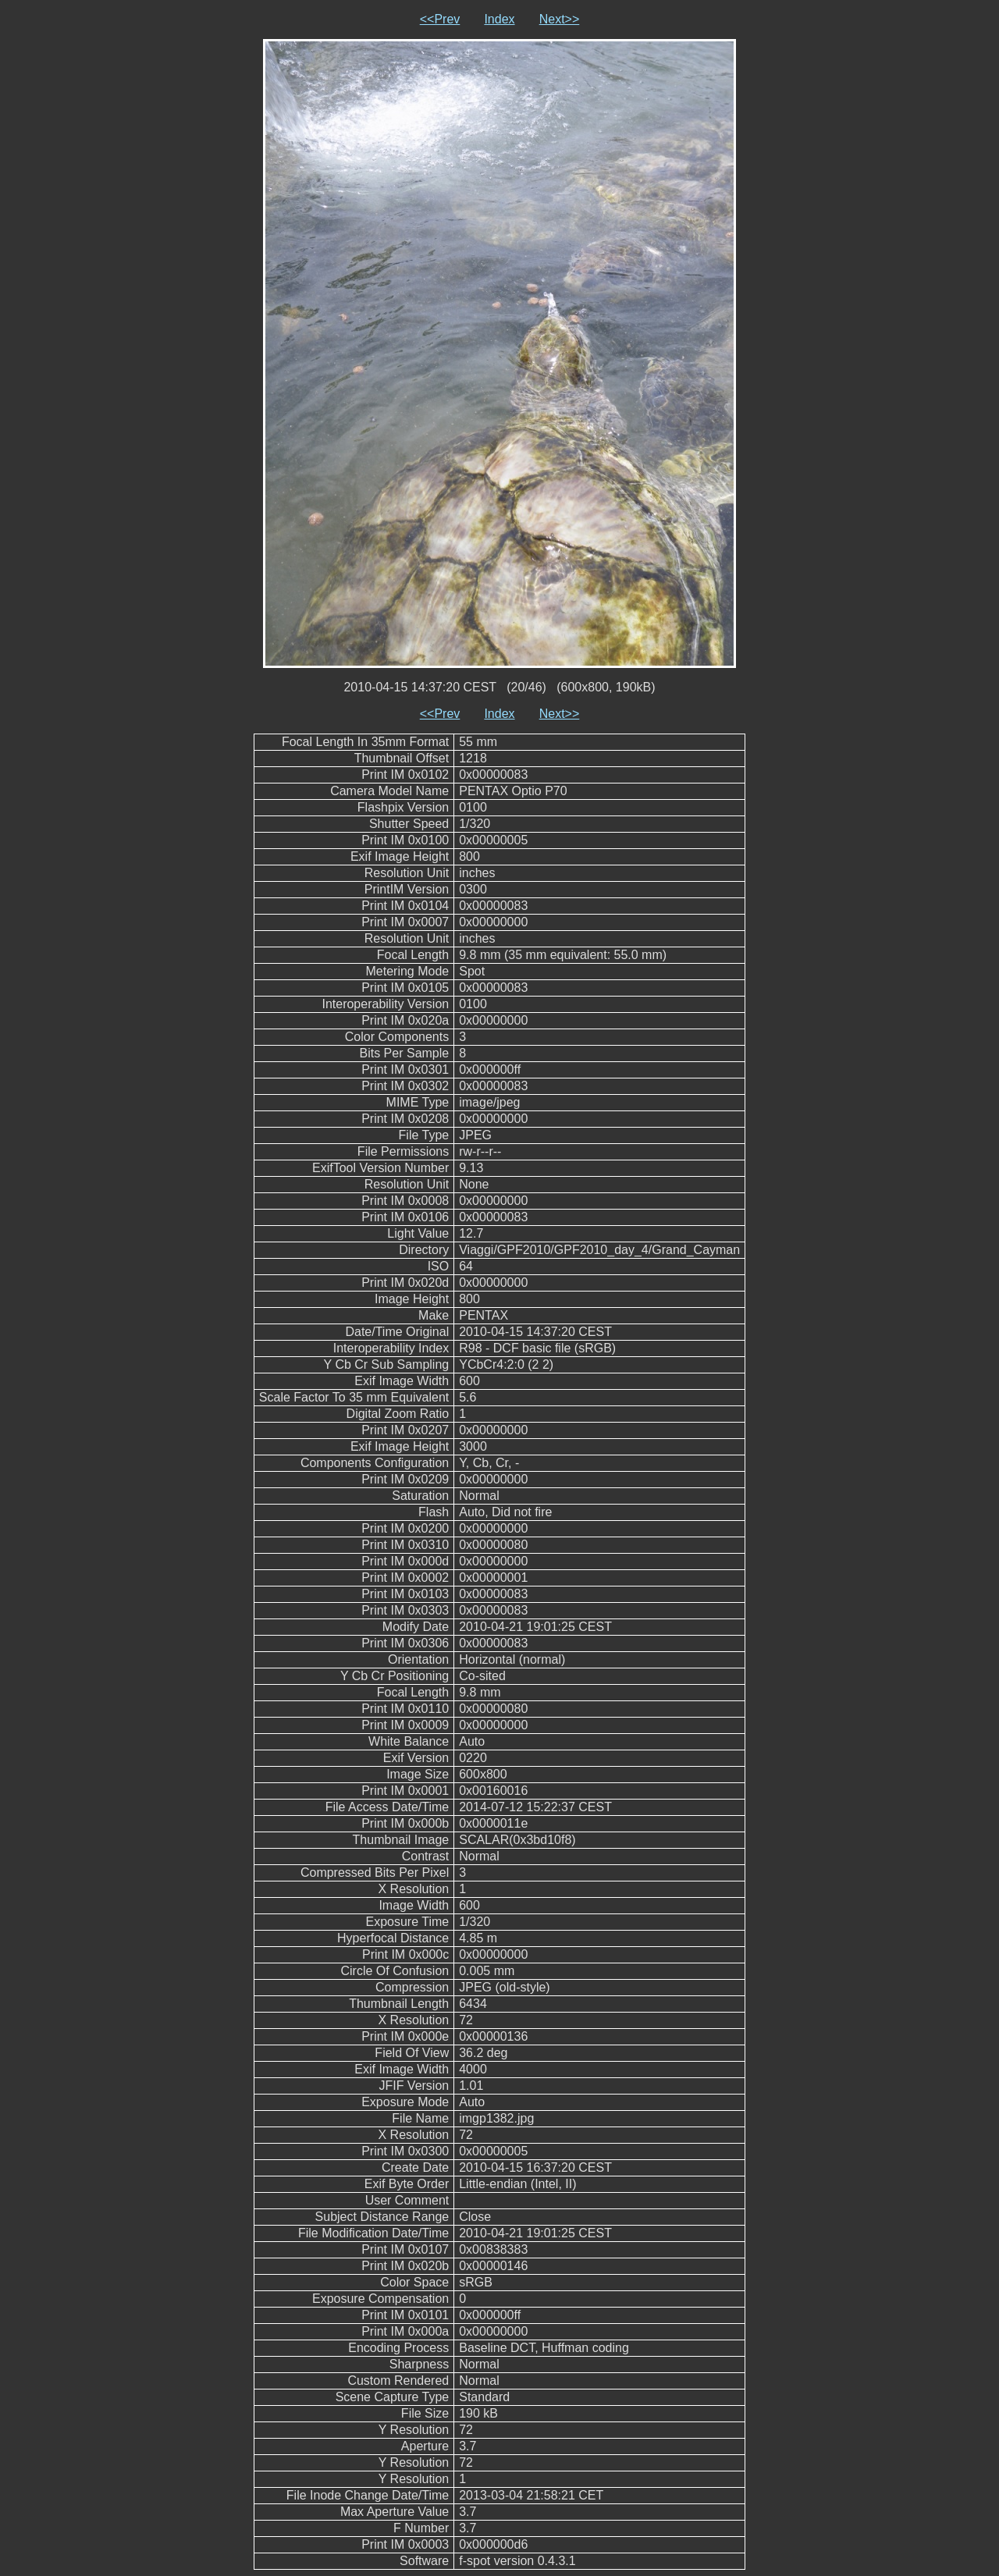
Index (499, 19)
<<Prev (440, 19)
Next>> (559, 19)
